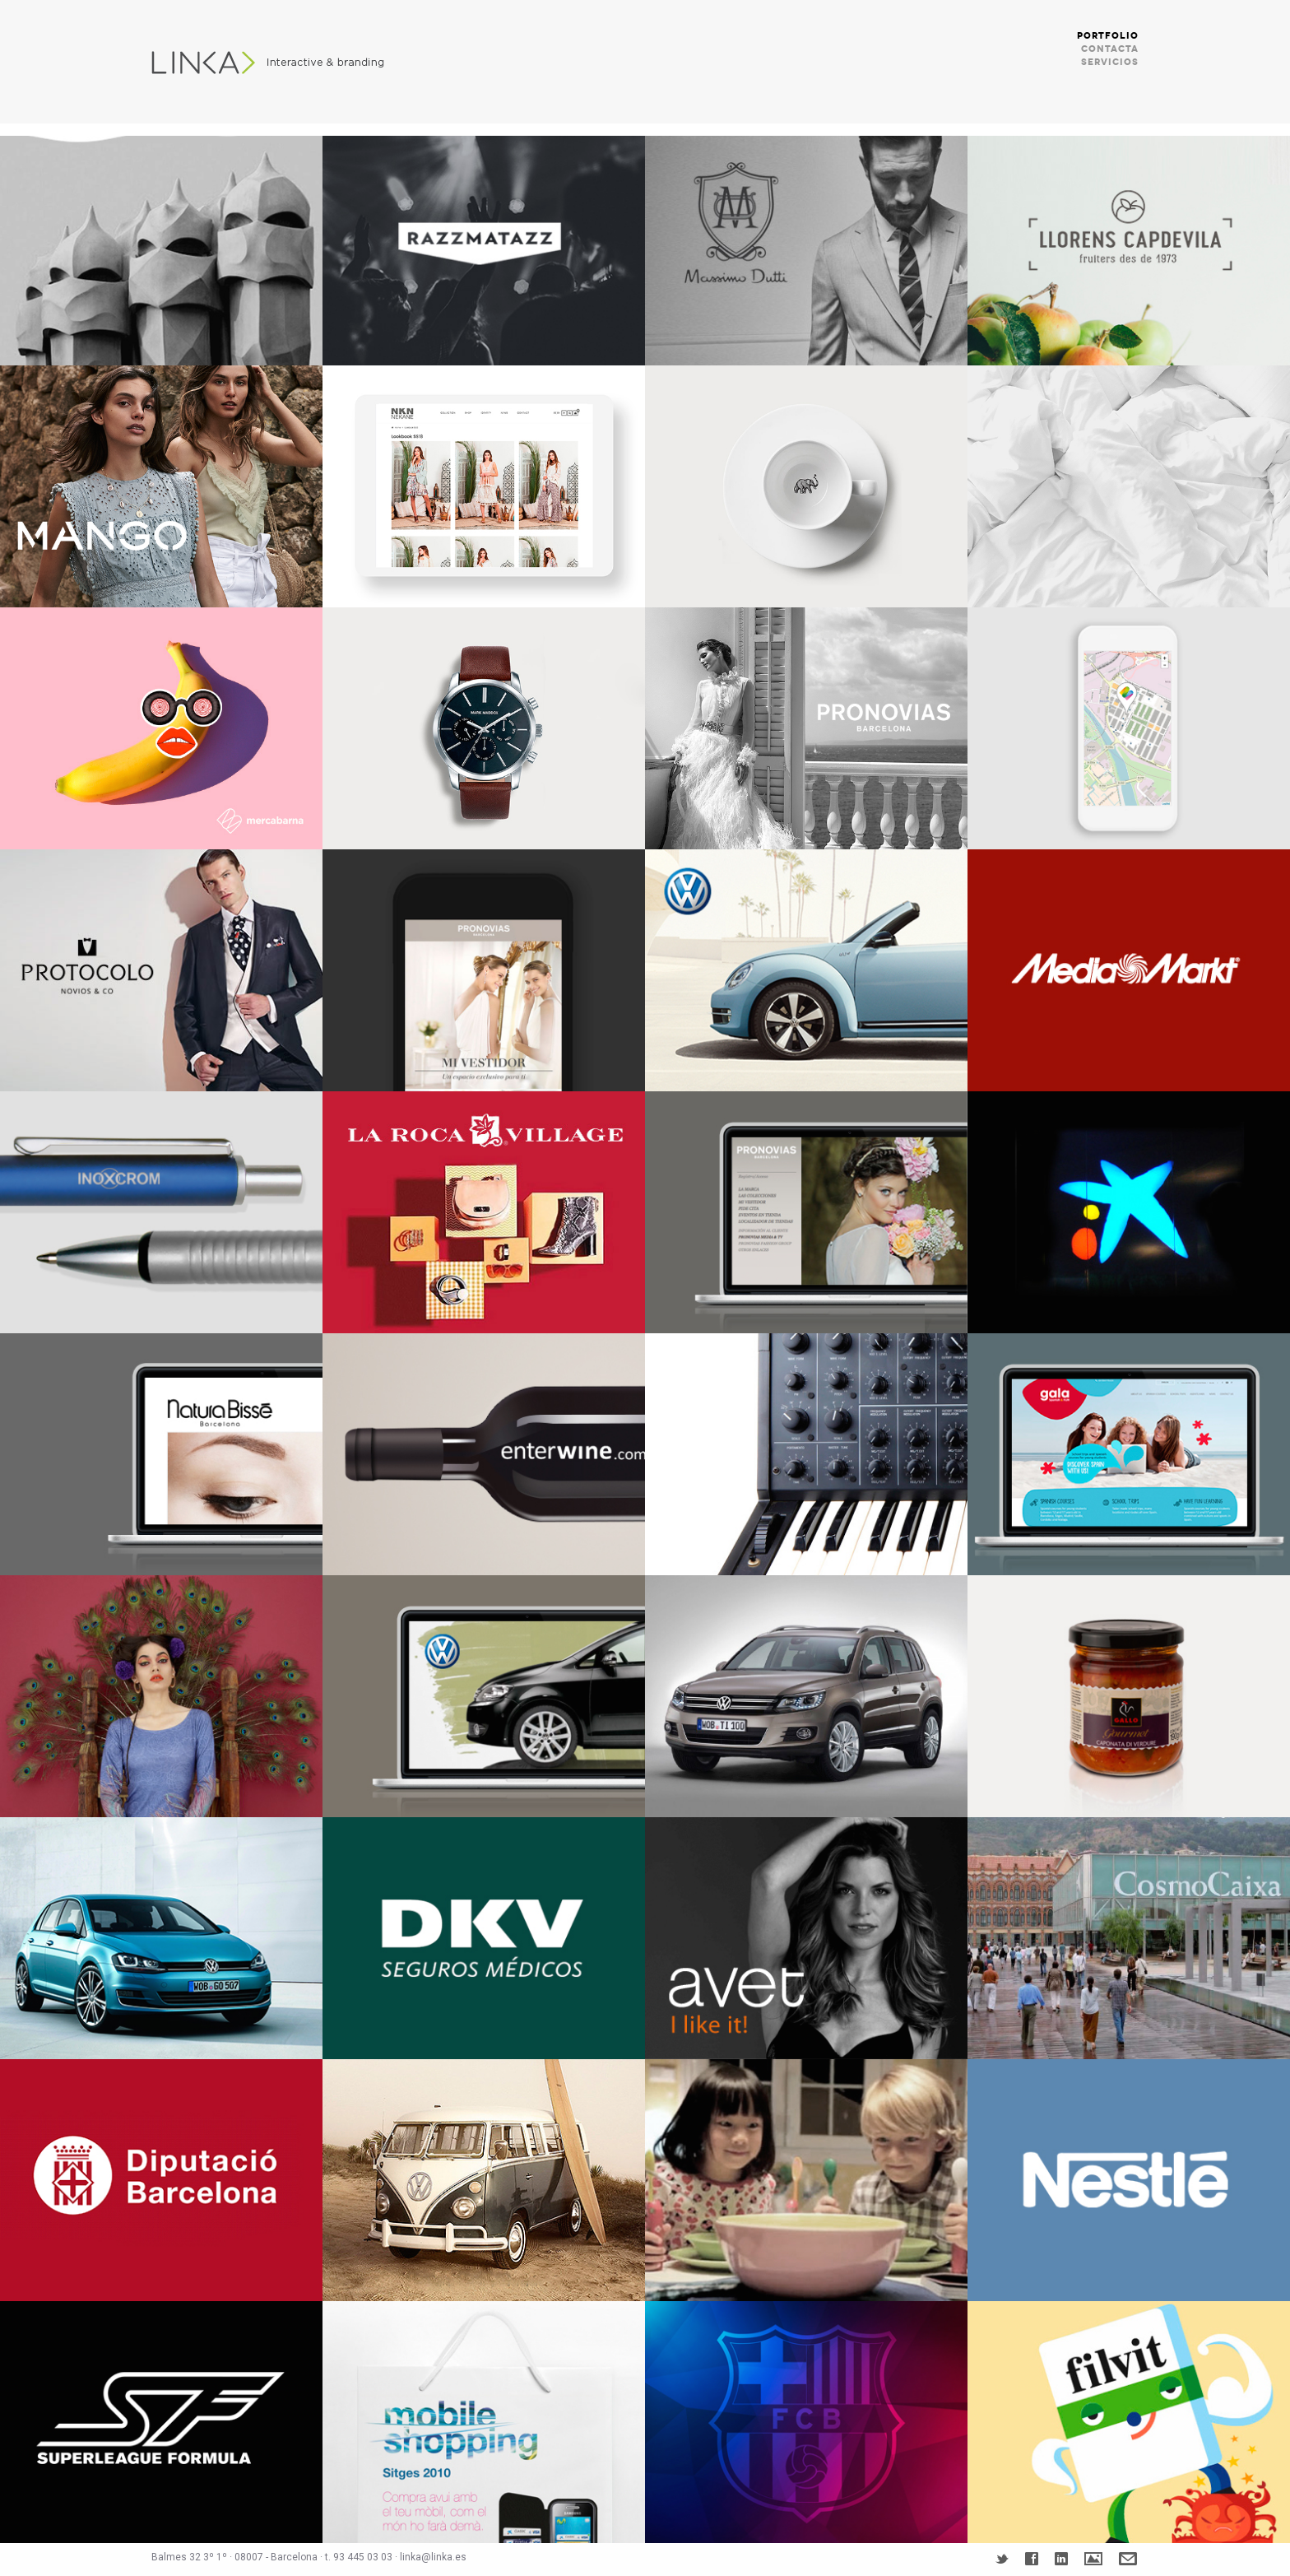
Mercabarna (1129, 728)
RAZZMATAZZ (483, 244)
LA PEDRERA (161, 244)
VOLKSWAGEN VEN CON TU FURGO (483, 2180)
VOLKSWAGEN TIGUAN (806, 1696)
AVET (806, 1938)
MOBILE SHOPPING (483, 2422)
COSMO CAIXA (1129, 1938)
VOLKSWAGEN (806, 970)
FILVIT (1129, 2422)
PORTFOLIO (1108, 35)
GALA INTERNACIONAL (1129, 1454)
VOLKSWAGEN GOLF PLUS (483, 1696)
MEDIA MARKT (1129, 970)
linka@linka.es (433, 2557)
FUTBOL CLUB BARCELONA (806, 2422)
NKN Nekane (483, 486)
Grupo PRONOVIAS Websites (806, 728)
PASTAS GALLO (1129, 1696)
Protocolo (161, 970)
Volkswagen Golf (161, 1938)
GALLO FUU (806, 2180)
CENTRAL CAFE (806, 486)
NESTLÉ (1129, 2180)
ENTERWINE (483, 1454)
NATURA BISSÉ (161, 1454)
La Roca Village (483, 1212)
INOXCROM (161, 1212)
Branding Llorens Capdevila (1129, 244)
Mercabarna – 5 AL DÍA (161, 728)
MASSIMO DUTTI (806, 244)
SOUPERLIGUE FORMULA (161, 2422)
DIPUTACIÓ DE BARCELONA (161, 2180)
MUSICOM (806, 1454)
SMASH (161, 1696)
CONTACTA (1110, 48)
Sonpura (1129, 486)
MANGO (161, 486)
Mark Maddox (483, 728)
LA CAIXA (1129, 1212)
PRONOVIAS (483, 970)
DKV (483, 1938)
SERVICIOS (1110, 62)
